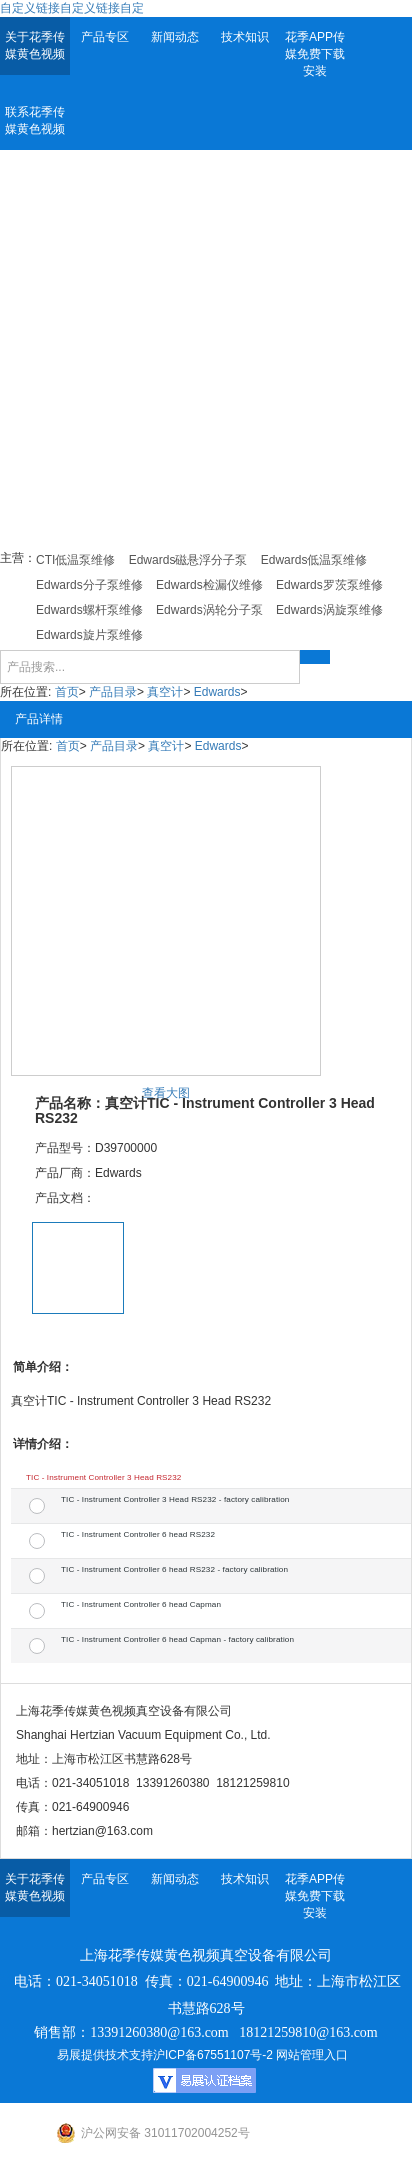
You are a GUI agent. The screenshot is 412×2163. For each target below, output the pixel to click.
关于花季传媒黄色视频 (35, 45)
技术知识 (245, 37)
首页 (67, 692)
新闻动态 (175, 37)
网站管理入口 (312, 2055)
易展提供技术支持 (105, 2055)
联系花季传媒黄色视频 (35, 120)
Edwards (217, 692)
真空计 (165, 692)
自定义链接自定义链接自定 (72, 8)
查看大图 (166, 1093)
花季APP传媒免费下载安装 (315, 54)
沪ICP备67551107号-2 (213, 2055)
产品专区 (105, 37)
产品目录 (113, 692)
